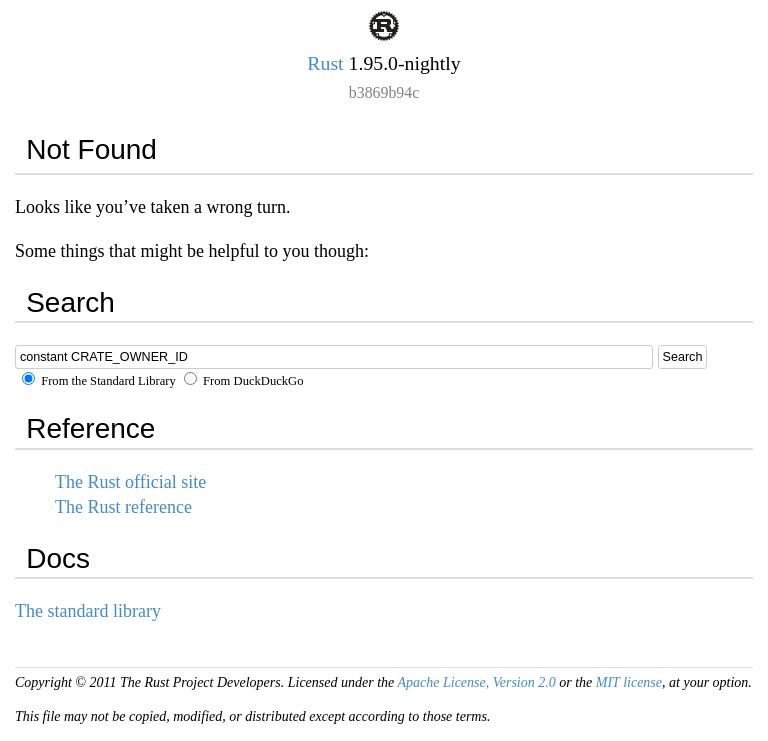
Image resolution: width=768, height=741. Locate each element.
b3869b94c (384, 92)
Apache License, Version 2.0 (476, 682)
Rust (325, 63)
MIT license (629, 682)
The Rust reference (123, 507)
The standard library (88, 611)
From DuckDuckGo (244, 381)
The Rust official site (130, 482)
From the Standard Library (99, 381)
